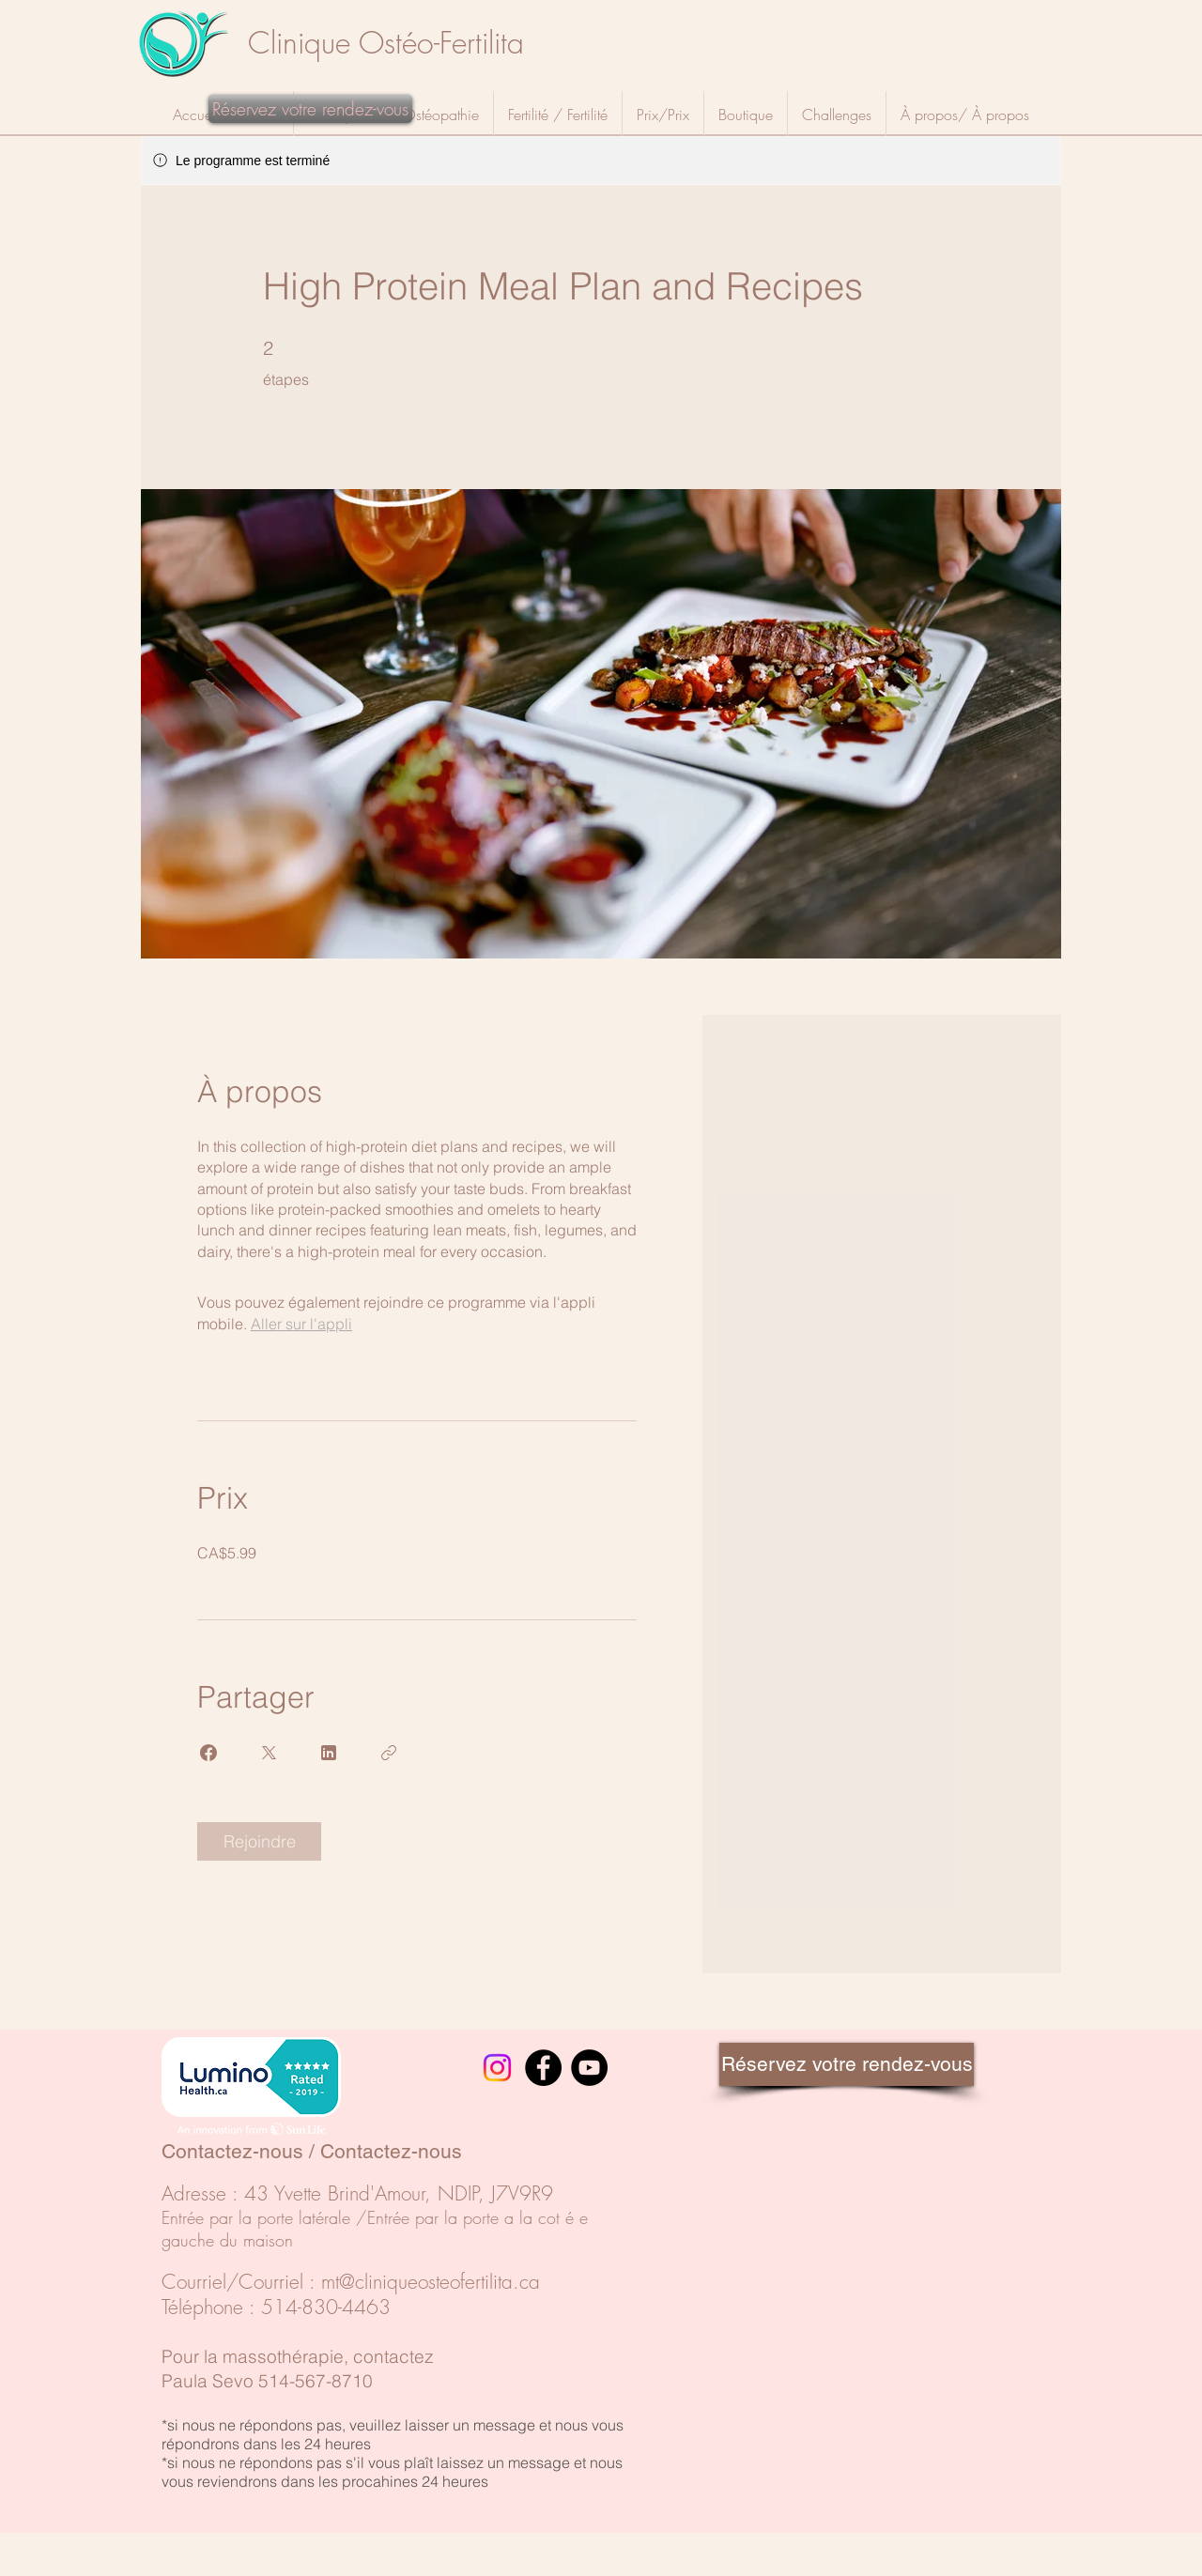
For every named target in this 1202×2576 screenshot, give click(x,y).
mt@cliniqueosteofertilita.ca (430, 2281)
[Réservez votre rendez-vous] (310, 109)
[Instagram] (497, 2067)
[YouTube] (589, 2067)
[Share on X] (268, 1752)
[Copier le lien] (389, 1752)
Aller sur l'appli (301, 1323)
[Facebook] (543, 2067)
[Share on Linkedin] (328, 1752)
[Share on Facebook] (208, 1752)
